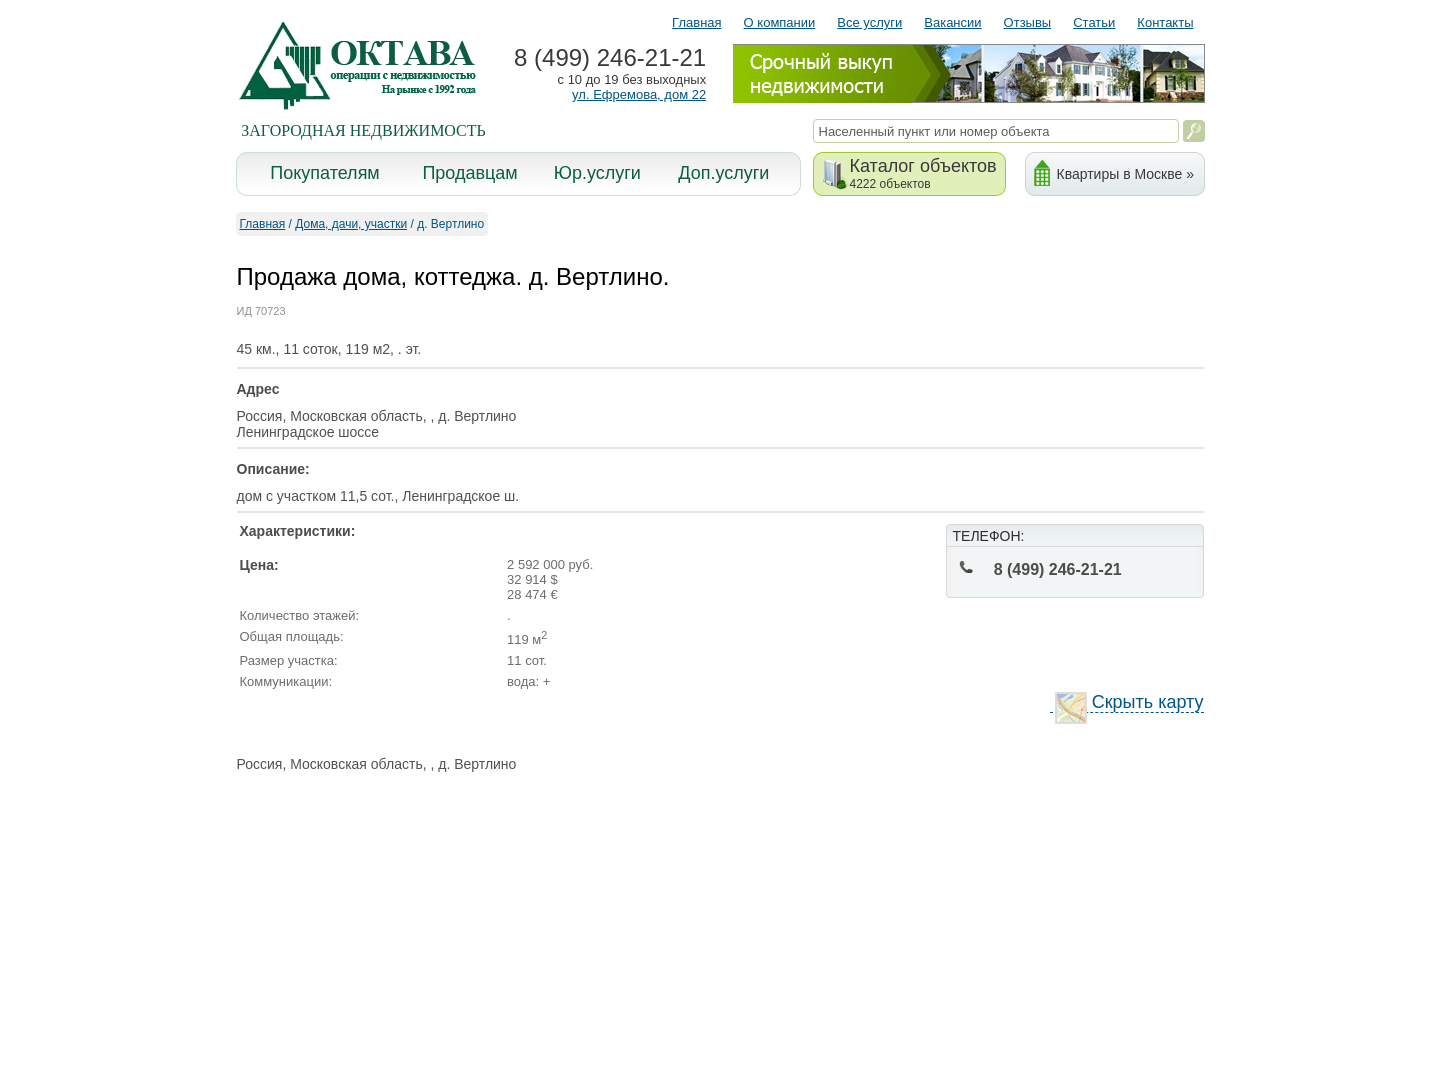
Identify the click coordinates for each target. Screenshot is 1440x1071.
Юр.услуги (597, 173)
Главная (696, 22)
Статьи (1094, 22)
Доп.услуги (723, 173)
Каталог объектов (923, 173)
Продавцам (469, 173)
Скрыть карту (1129, 702)
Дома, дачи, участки (351, 224)
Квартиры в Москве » (1125, 174)
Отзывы (1028, 22)
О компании (780, 22)
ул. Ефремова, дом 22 (639, 94)
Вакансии (952, 22)
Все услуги (869, 22)
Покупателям (324, 173)
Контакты (1165, 22)
